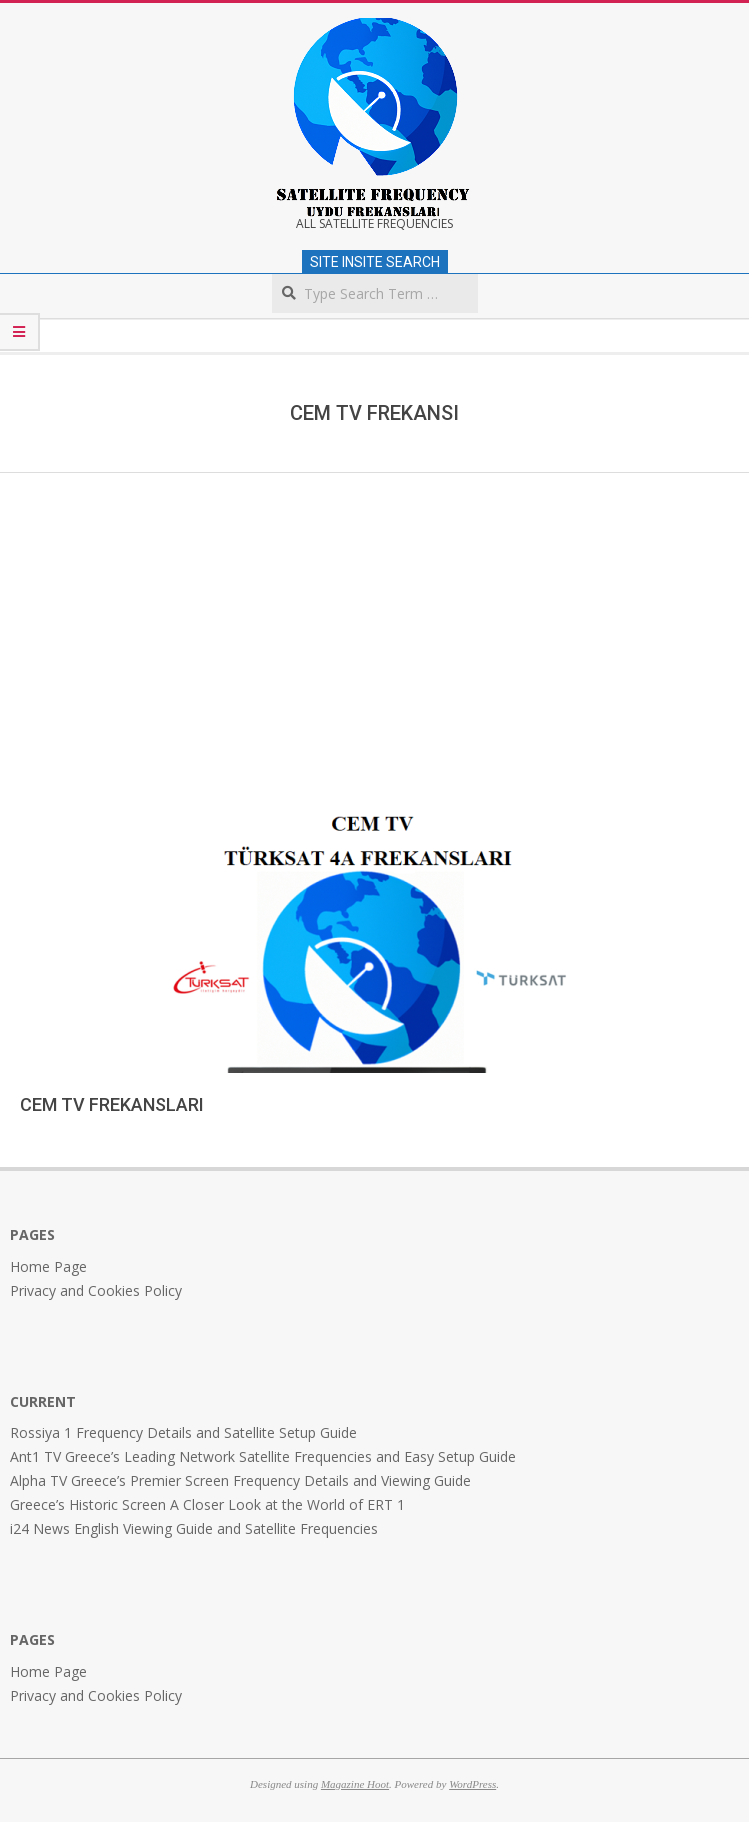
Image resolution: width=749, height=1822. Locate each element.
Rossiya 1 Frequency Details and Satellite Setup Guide (183, 1432)
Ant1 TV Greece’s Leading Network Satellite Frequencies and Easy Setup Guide (263, 1456)
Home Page (48, 1266)
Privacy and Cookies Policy (96, 1290)
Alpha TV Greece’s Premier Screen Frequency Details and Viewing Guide (240, 1480)
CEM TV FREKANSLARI (112, 1104)
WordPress (472, 1784)
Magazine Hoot (355, 1784)
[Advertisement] (374, 623)
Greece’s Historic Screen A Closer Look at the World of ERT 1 (207, 1504)
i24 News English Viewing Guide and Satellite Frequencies (194, 1528)
